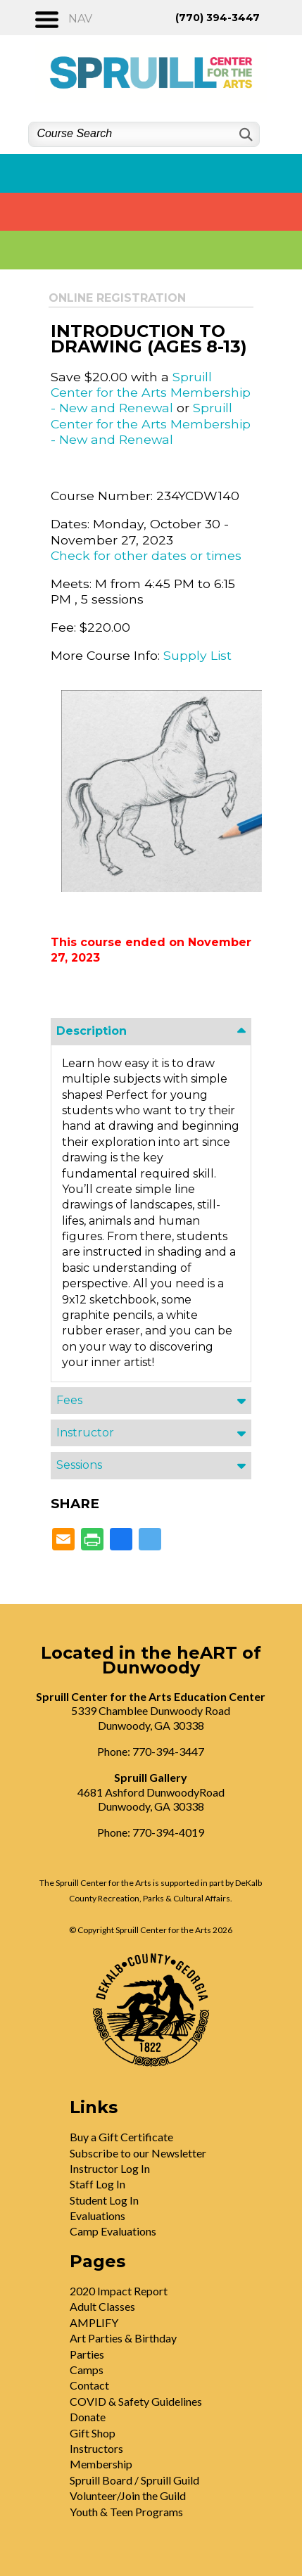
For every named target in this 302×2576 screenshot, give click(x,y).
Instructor (85, 1432)
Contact (89, 2385)
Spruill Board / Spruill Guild (134, 2480)
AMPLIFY (94, 2322)
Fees (69, 1400)
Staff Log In (97, 2184)
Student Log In (104, 2200)
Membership (101, 2463)
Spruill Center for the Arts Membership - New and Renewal (151, 392)
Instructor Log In (110, 2168)
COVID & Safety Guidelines (136, 2401)
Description (91, 1031)
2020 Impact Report (119, 2290)
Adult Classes (102, 2306)
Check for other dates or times (146, 555)
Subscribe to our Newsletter (138, 2153)
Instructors (96, 2448)
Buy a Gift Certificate (121, 2136)
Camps (86, 2369)
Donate (88, 2416)
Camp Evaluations (113, 2231)
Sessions (79, 1465)
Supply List (197, 655)
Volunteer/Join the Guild (128, 2495)
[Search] (244, 134)
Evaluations (97, 2215)
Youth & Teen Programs (126, 2511)
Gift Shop (92, 2433)
